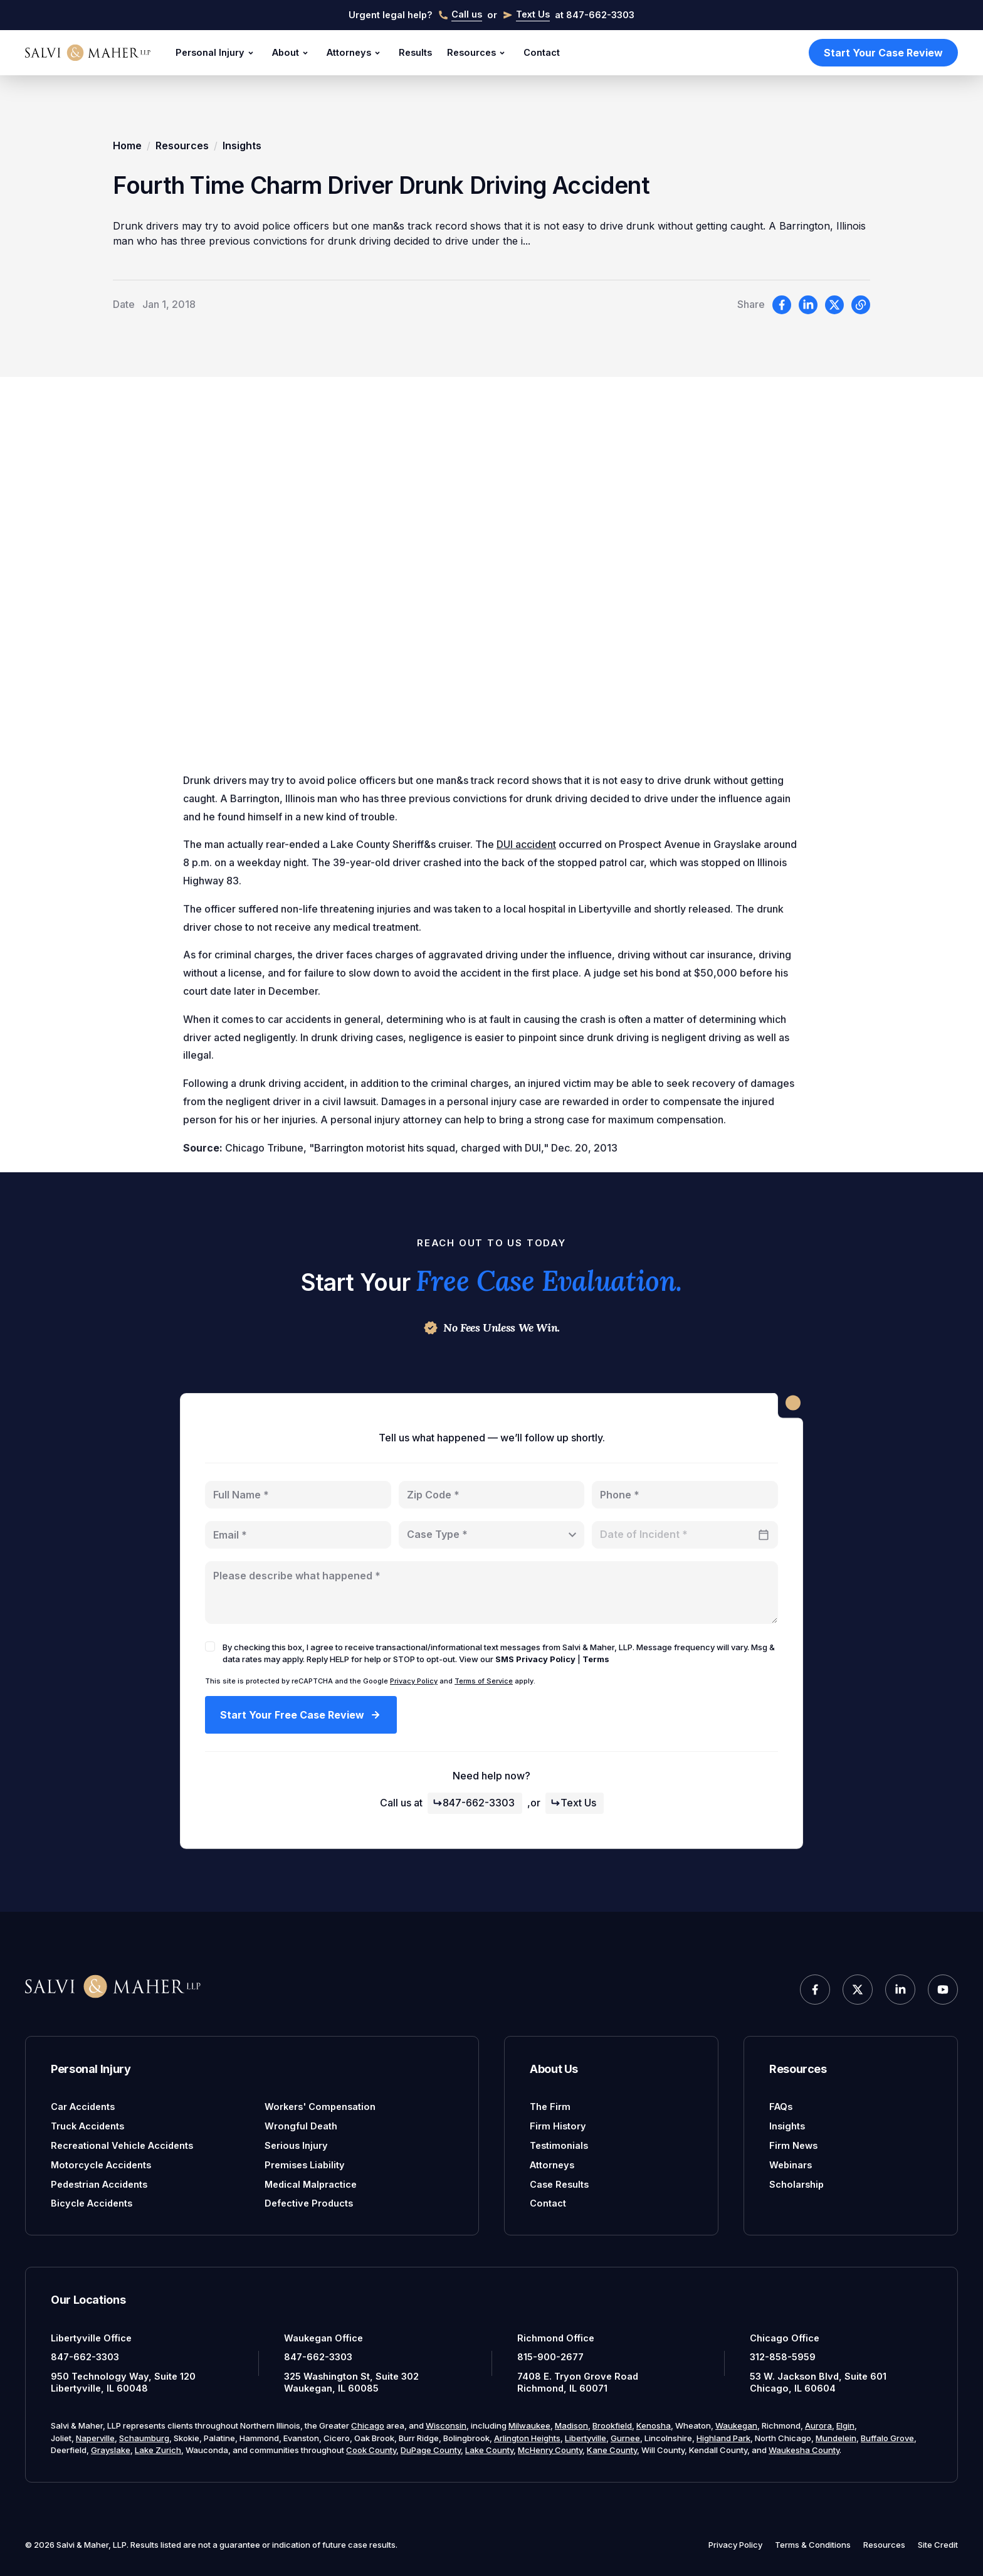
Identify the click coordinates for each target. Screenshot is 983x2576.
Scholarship (796, 2184)
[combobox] (492, 1535)
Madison (571, 2425)
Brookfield (612, 2425)
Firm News (793, 2145)
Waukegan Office (323, 2338)
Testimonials (559, 2145)
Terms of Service (484, 1681)
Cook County (371, 2450)
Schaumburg (144, 2438)
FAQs (780, 2106)
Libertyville (585, 2438)
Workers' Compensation (320, 2106)
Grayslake (110, 2450)
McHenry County (550, 2450)
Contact (541, 52)
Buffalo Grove (887, 2438)
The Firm (550, 2106)
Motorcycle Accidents (101, 2165)
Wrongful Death (301, 2126)
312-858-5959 (783, 2356)
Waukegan (736, 2425)
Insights (242, 145)
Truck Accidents (87, 2126)
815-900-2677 (550, 2356)
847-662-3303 (474, 1802)
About (292, 53)
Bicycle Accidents (91, 2203)
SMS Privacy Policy (535, 1659)
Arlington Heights (527, 2438)
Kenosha (653, 2425)
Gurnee (625, 2438)
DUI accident (526, 848)
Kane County (612, 2450)
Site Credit (938, 2545)
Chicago (367, 2425)
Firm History (558, 2126)
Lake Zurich (158, 2450)
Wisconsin (446, 2425)
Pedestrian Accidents (99, 2184)
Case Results (559, 2184)
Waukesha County (804, 2450)
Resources (477, 53)
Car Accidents (83, 2106)
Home (127, 145)
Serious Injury (296, 2145)
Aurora (818, 2425)
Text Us (573, 1802)
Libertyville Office (91, 2338)
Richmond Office (555, 2338)
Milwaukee (529, 2425)
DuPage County (431, 2450)
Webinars (790, 2165)
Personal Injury (216, 53)
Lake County (489, 2450)
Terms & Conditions (813, 2545)
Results (415, 52)
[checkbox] (210, 1646)
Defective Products (309, 2203)
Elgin (845, 2425)
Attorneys (355, 53)
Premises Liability (305, 2165)
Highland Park (723, 2438)
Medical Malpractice (311, 2184)
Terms (595, 1659)
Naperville (95, 2438)
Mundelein (836, 2438)
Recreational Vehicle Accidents (122, 2145)
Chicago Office (784, 2338)
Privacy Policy (414, 1681)
